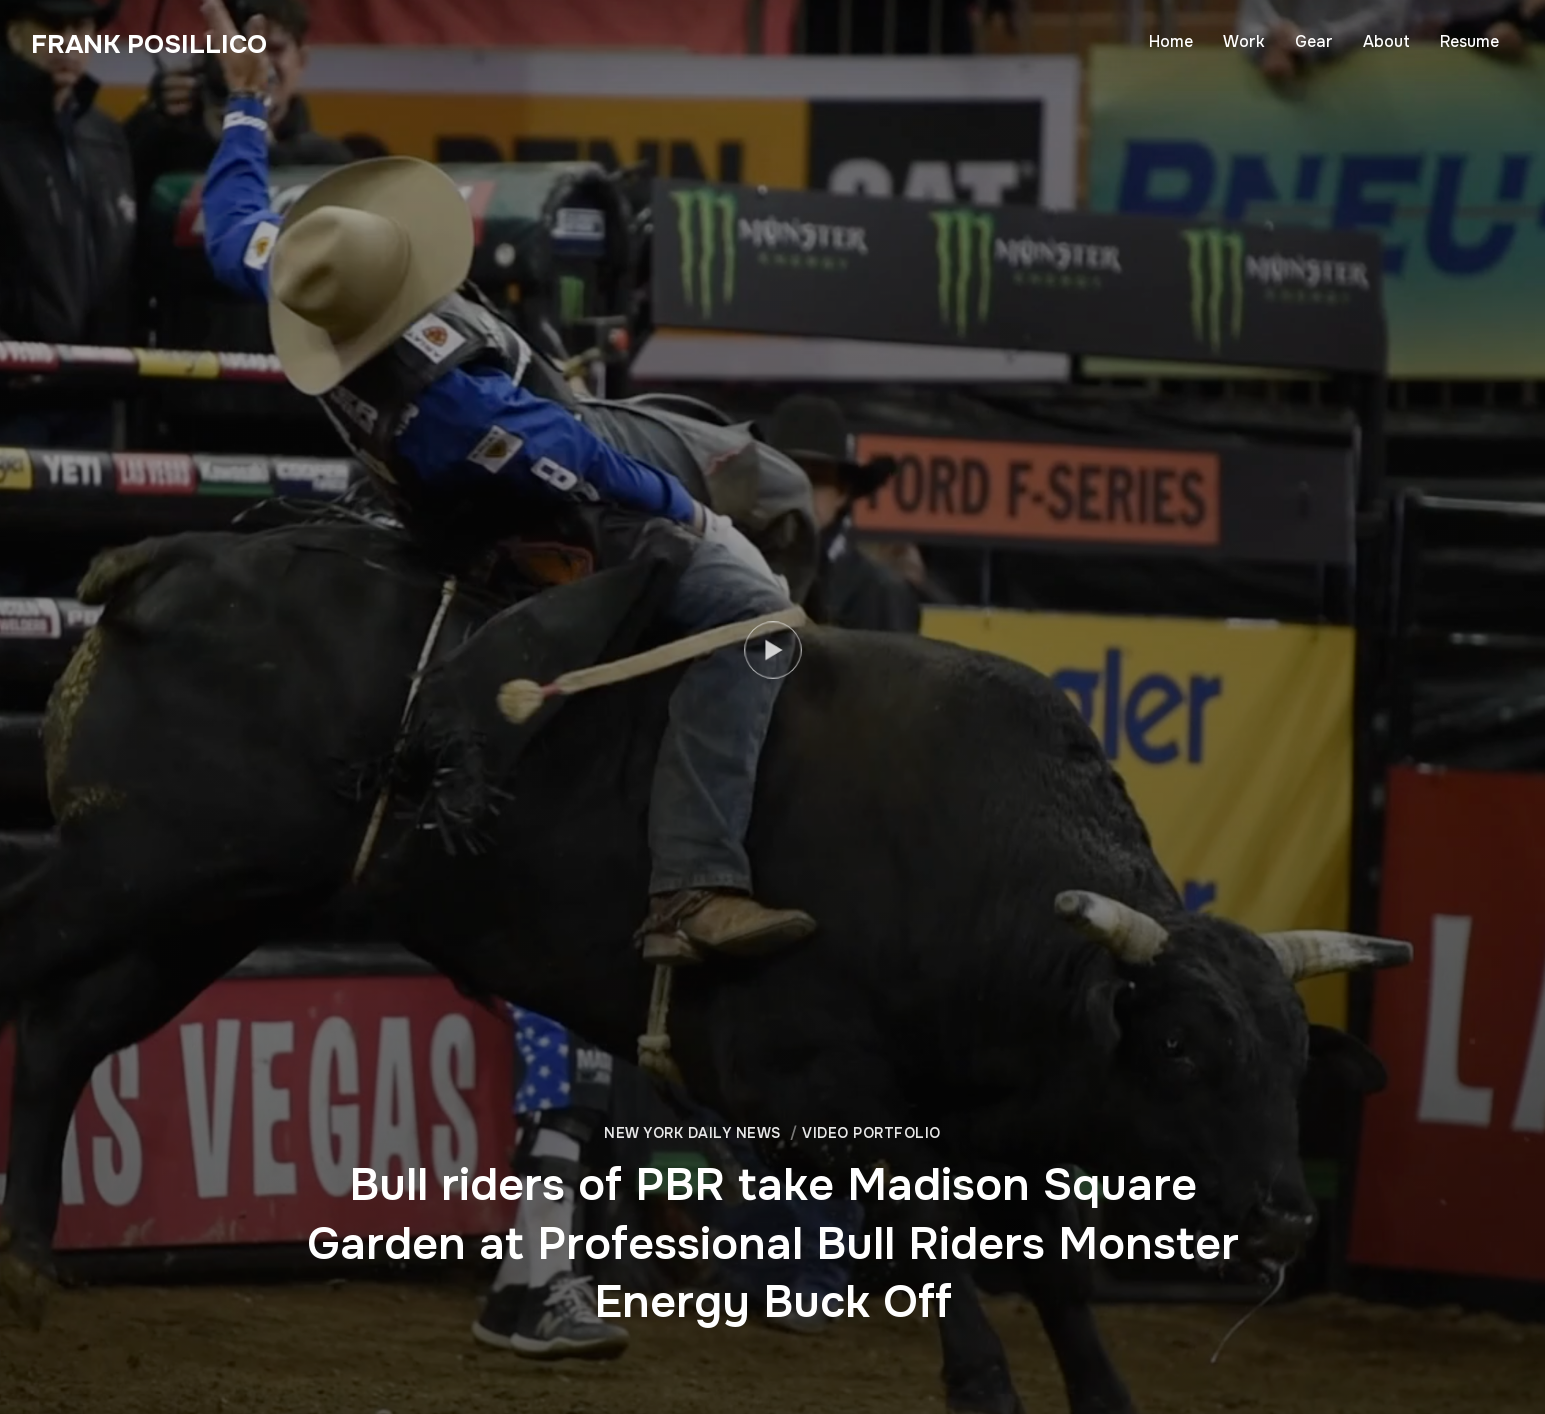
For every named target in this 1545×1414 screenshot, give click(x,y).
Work (1244, 41)
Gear (1314, 41)
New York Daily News (692, 1133)
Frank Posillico (149, 44)
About (1386, 41)
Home (1171, 41)
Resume (1469, 41)
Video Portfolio (871, 1133)
